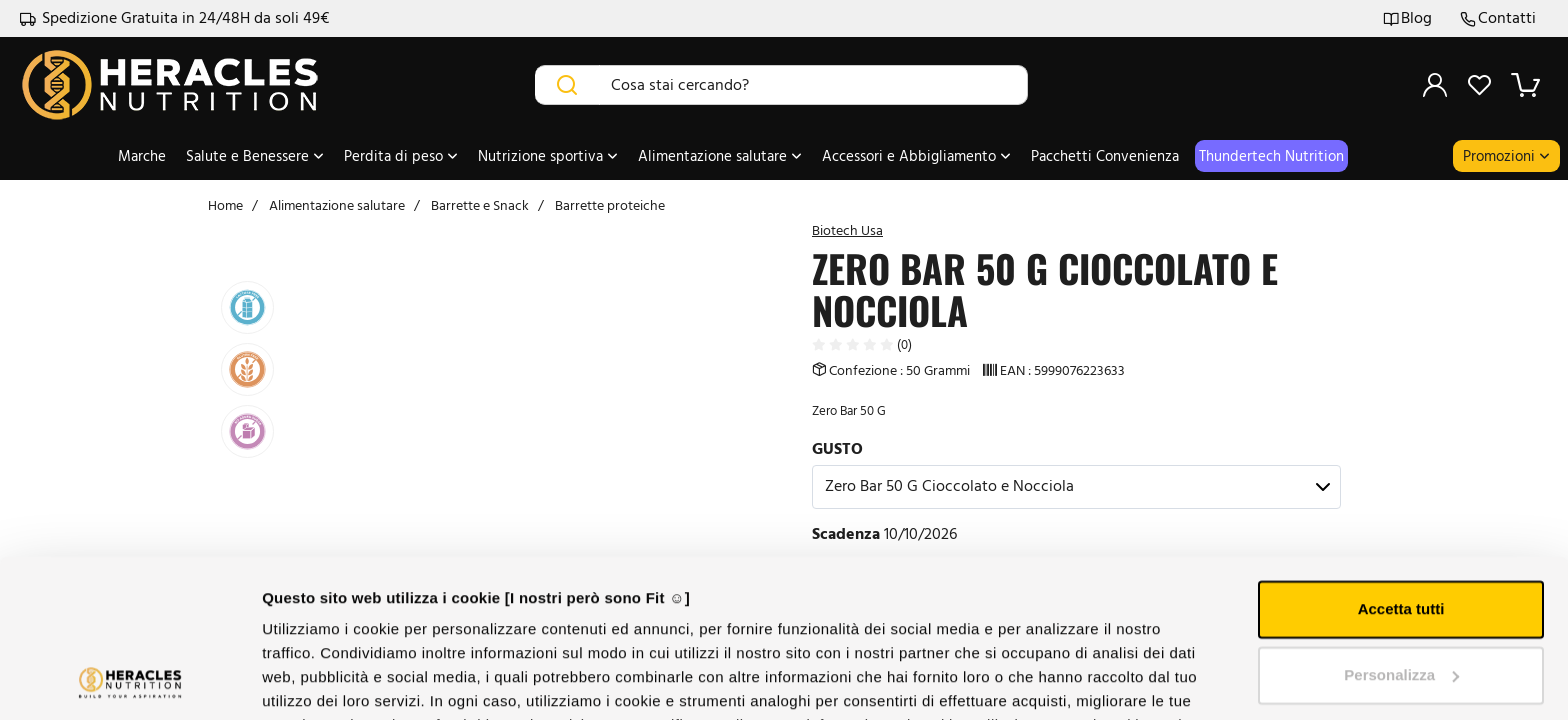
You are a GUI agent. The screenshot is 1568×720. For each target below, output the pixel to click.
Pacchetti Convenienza (1105, 156)
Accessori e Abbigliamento (916, 156)
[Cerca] (567, 85)
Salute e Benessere (255, 156)
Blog (1407, 18)
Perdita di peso (401, 156)
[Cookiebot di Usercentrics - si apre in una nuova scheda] (129, 681)
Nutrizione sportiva (548, 156)
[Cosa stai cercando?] (814, 85)
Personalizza (1401, 526)
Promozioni (1506, 156)
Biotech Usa (847, 230)
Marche (142, 156)
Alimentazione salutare (720, 156)
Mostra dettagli (316, 680)
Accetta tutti (1401, 461)
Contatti (1498, 18)
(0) (862, 344)
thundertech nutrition (1271, 156)
